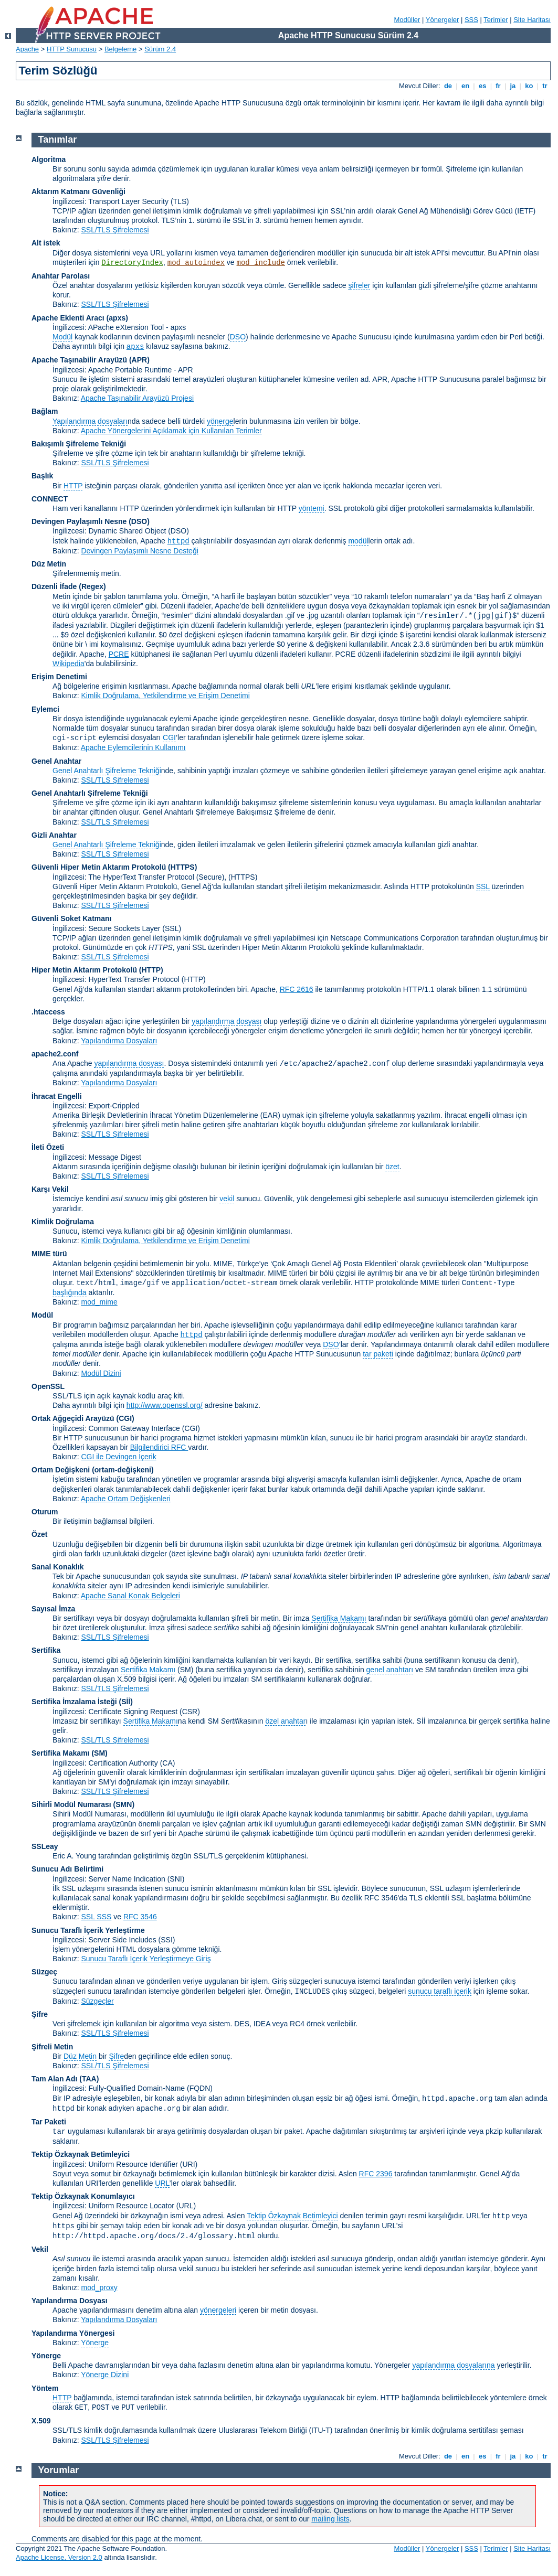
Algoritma (48, 159)
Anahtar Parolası (60, 276)
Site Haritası (532, 20)
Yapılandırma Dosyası (69, 2300)
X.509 (41, 2421)
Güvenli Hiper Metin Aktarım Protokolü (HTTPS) (114, 867)
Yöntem (44, 2388)
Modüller (407, 20)
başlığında (69, 1292)
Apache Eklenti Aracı (67, 318)
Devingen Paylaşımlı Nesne (79, 521)
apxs (135, 347)
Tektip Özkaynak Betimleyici (80, 2154)
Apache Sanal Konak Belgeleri (130, 1595)
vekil (226, 1198)
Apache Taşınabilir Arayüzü (79, 360)
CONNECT (49, 499)
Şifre (39, 2014)
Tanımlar (57, 139)
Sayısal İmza (53, 1609)
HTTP (73, 486)
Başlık (42, 476)
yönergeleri (218, 2310)
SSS (471, 20)
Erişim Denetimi (59, 676)
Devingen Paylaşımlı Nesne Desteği (139, 551)
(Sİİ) (126, 1701)
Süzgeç (44, 1972)
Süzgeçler (97, 2001)
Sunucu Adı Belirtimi (67, 1869)
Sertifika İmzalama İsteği (74, 1701)
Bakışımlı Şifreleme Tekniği (78, 444)
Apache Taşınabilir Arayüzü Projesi (137, 398)
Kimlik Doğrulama (62, 1221)
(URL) (186, 2205)
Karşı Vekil (50, 1189)
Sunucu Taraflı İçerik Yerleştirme (88, 1930)
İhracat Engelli (56, 1096)
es (482, 86)
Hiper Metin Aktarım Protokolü (84, 970)
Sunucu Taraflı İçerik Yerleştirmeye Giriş (145, 1958)
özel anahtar (285, 1721)
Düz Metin (48, 564)
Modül (62, 337)
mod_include (261, 263)
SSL (483, 886)
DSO (238, 337)
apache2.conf (54, 1054)
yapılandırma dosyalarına (453, 2365)
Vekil (39, 2249)
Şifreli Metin (52, 2047)
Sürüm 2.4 (160, 49)
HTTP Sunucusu (72, 49)
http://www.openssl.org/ (165, 1405)
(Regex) (92, 586)
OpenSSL (48, 1386)
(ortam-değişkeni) (122, 1470)
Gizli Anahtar (54, 835)
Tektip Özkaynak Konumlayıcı (83, 2196)
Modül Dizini (101, 1373)
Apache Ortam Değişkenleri (126, 1498)
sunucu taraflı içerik (439, 1991)
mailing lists (330, 2519)
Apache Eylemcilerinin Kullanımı (133, 747)
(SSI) (167, 1940)
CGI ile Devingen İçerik (118, 1456)
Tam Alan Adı (54, 2079)
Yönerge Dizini (105, 2374)
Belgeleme (120, 49)
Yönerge (95, 2342)
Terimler (495, 20)
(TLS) (180, 201)
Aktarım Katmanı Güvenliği (78, 191)
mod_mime (99, 1302)
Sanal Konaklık (57, 1567)
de (448, 86)
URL (162, 2183)
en (465, 86)
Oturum (44, 1512)
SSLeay (44, 1846)
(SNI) (176, 1879)
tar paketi (378, 1354)
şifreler (359, 285)
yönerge (220, 421)
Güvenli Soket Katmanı (71, 918)
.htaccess (48, 1012)
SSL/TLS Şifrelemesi (115, 230)
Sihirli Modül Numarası (71, 1804)
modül (358, 541)
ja (513, 86)
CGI (169, 737)
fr (498, 86)
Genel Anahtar (56, 761)
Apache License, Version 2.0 (59, 2557)
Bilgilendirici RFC (159, 1447)
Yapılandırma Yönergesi (72, 2333)
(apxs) (117, 318)
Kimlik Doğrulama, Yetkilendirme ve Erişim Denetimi (165, 695)
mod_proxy (99, 2287)
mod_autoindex (196, 263)
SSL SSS (96, 1916)
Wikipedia (68, 663)
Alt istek (45, 243)
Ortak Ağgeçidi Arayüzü (72, 1418)
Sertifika (45, 1650)
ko (529, 86)
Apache (27, 49)
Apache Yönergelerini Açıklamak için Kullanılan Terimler (171, 430)
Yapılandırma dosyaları (90, 421)
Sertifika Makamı (338, 1618)
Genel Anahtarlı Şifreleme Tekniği (106, 770)
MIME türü (49, 1253)
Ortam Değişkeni (60, 1470)
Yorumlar (58, 2470)
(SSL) (171, 928)
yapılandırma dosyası (226, 1021)
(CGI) (125, 1418)
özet (392, 1166)
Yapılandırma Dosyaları (119, 1040)
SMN (123, 1804)
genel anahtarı (390, 1669)
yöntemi (311, 508)
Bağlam (44, 411)
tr (545, 86)
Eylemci (45, 709)
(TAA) (89, 2079)
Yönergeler (442, 20)
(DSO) (139, 521)
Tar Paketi (48, 2122)
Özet (39, 1534)
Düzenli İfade (54, 586)
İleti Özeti (47, 1147)
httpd (178, 541)
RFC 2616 (296, 989)
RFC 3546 (140, 1916)
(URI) (188, 2164)
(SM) (99, 1753)
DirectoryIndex (132, 263)
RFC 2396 (376, 2173)
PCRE (119, 654)
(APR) (139, 360)
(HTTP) (151, 970)
